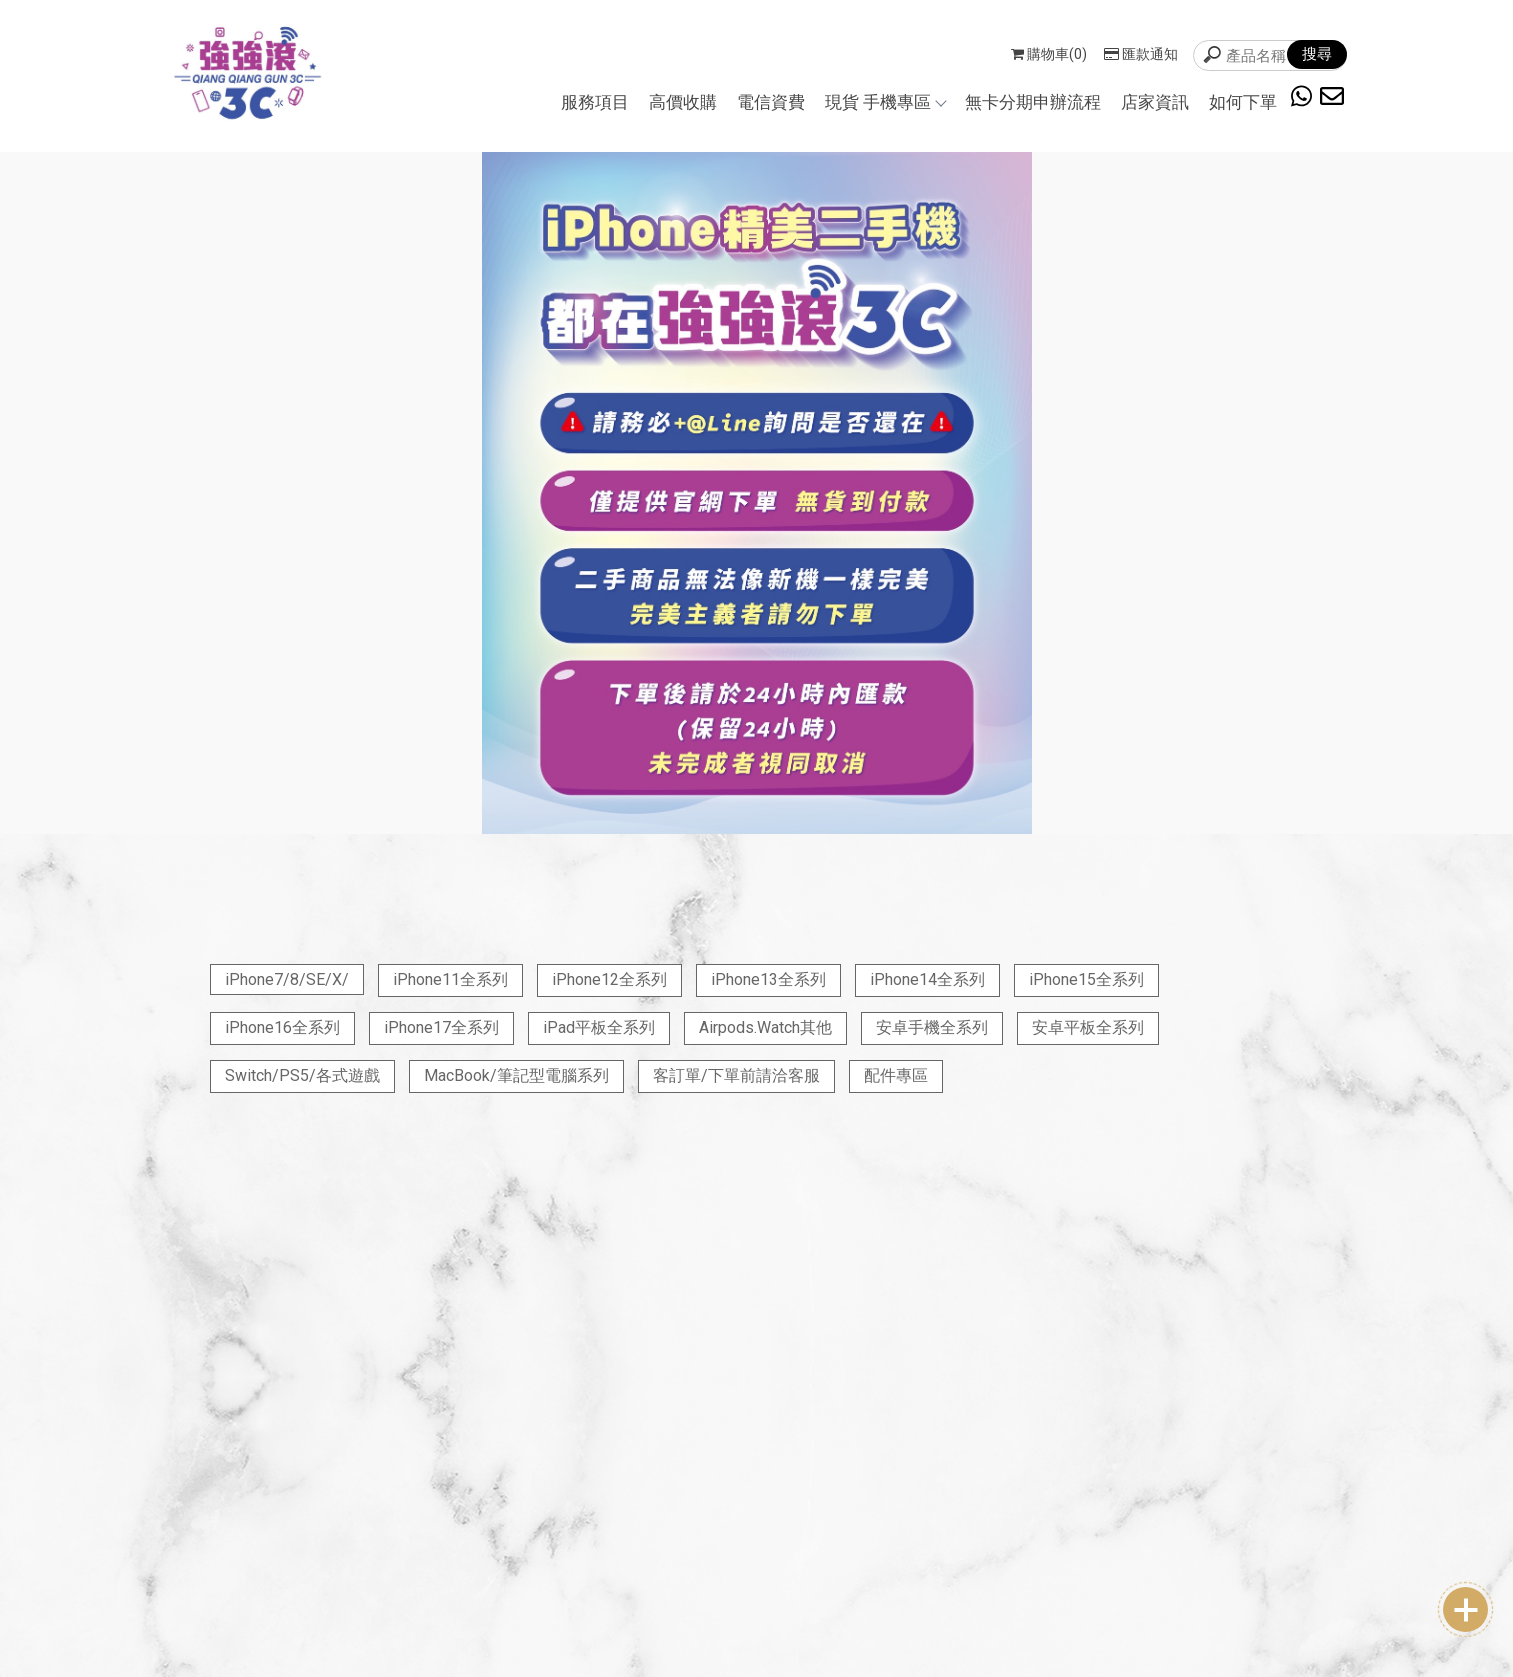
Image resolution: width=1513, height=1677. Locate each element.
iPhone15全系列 (1086, 979)
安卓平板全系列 (1088, 1027)
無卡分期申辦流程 (1033, 102)
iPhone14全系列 (927, 979)
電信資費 (771, 102)
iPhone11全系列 (450, 979)
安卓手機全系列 (932, 1027)
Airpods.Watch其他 (765, 1027)
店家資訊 (1155, 102)
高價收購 (683, 102)
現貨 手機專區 (885, 102)
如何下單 (1243, 102)
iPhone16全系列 (282, 1027)
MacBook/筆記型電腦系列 (516, 1075)
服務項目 (595, 102)
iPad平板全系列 (599, 1027)
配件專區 (896, 1075)
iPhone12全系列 (609, 979)
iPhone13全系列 (768, 979)
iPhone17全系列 (441, 1027)
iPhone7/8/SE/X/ (287, 979)
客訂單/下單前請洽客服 (736, 1075)
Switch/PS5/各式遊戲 (302, 1075)
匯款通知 (1141, 54)
